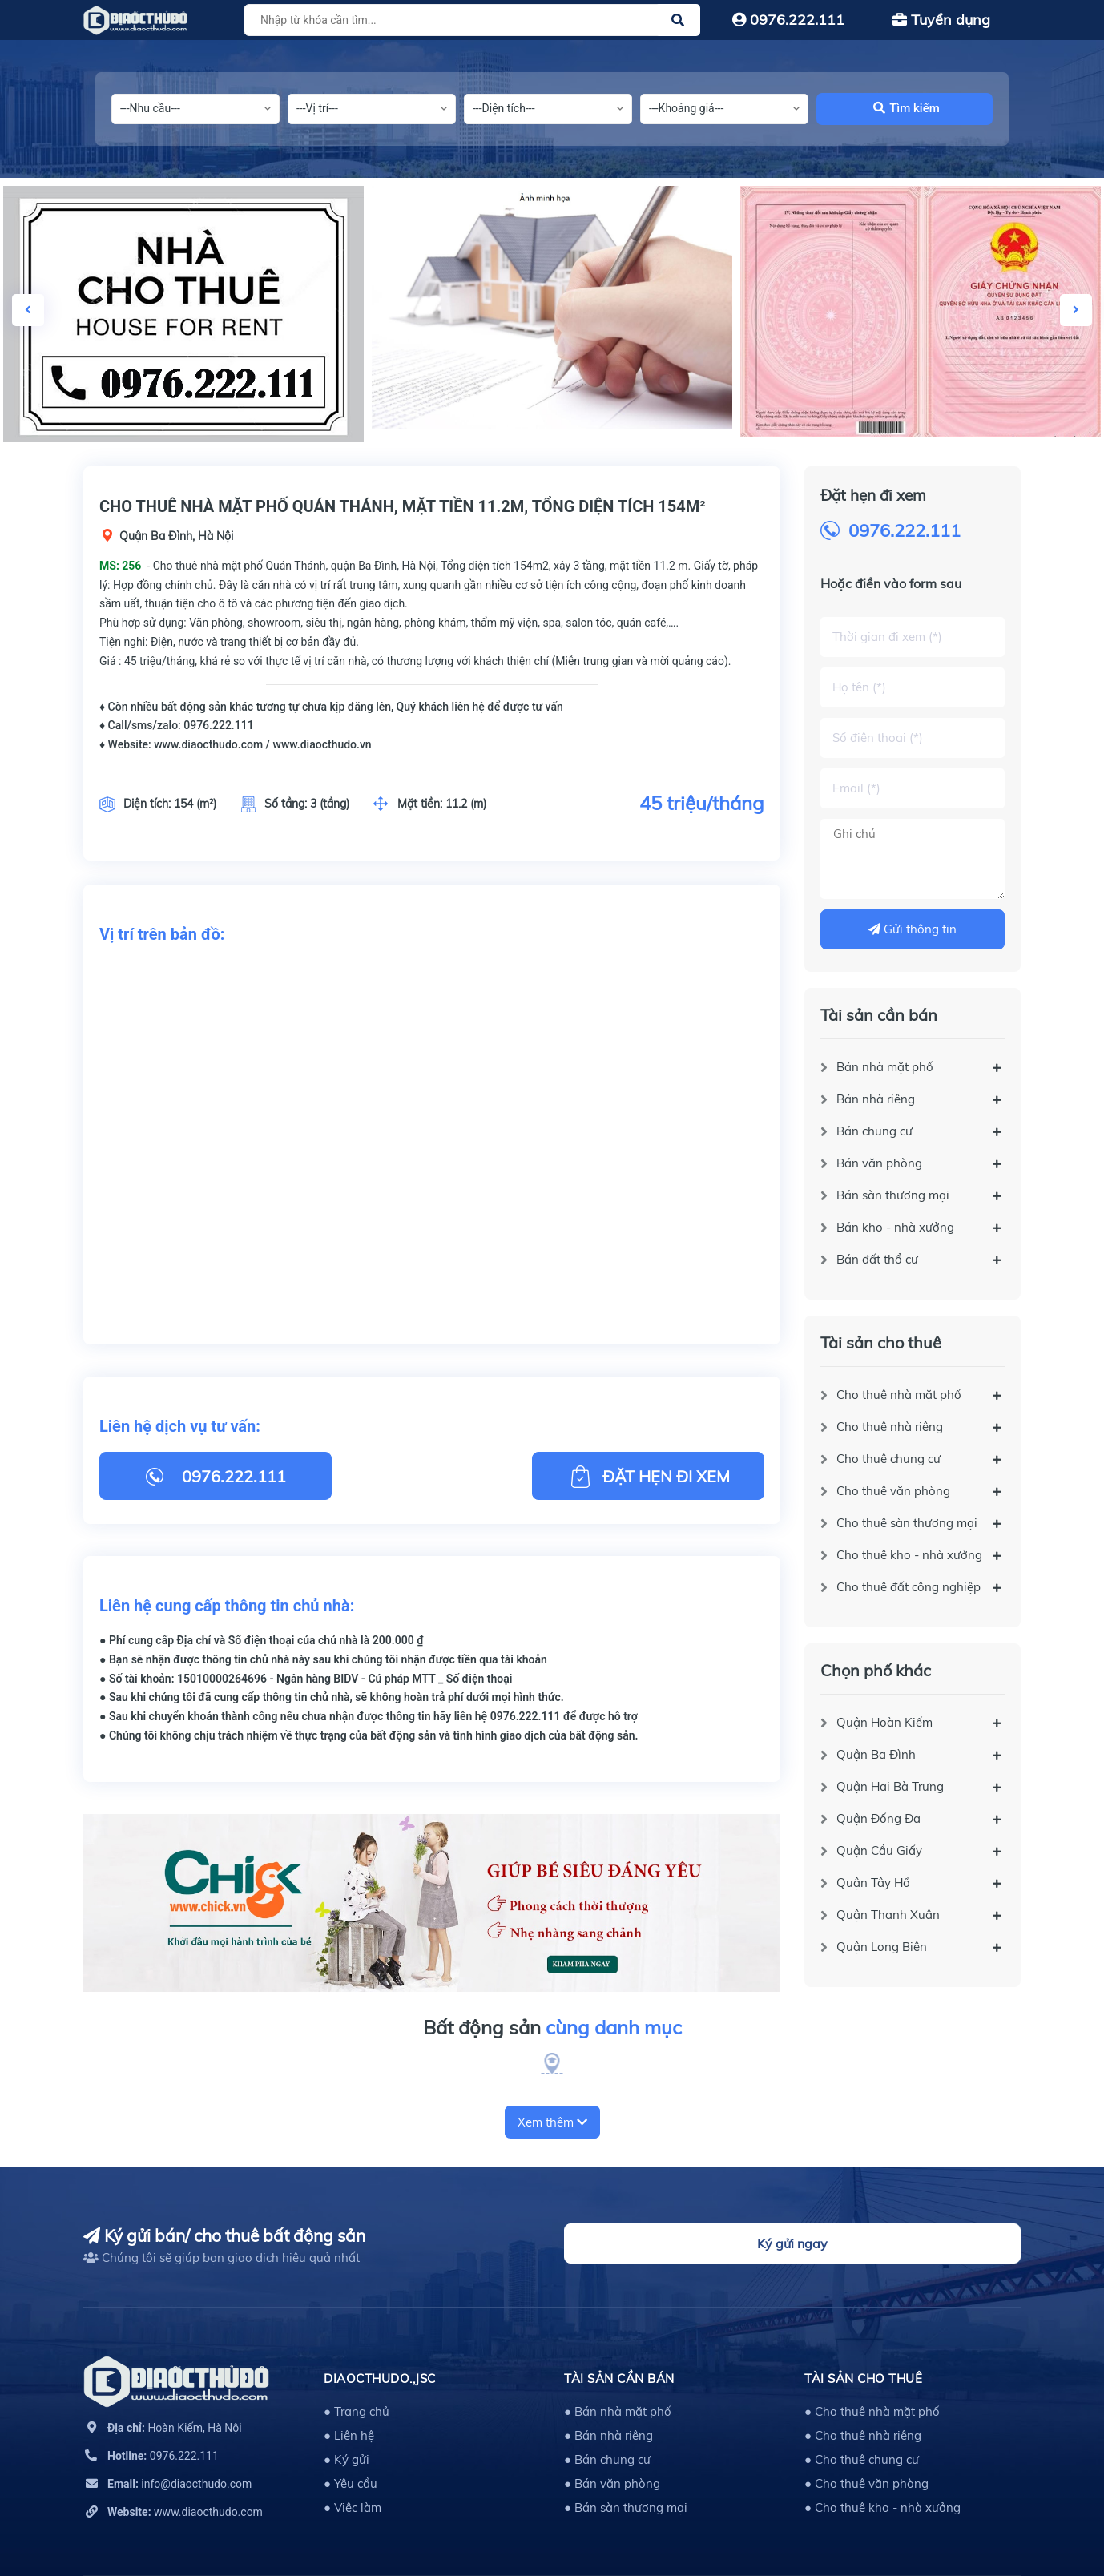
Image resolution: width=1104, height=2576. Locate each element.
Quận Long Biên (881, 1946)
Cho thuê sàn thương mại (906, 1522)
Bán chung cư (874, 1131)
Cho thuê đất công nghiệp (908, 1586)
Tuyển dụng (941, 19)
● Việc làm (352, 2507)
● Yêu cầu (350, 2483)
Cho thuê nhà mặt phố (898, 1394)
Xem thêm (552, 2122)
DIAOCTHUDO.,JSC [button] (380, 2378)
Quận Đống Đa (878, 1818)
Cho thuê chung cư (888, 1458)
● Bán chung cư (607, 2459)
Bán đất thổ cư (877, 1259)
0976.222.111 (788, 19)
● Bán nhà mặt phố (617, 2411)
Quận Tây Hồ (873, 1882)
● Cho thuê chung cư (861, 2459)
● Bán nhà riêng (608, 2435)
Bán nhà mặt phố (884, 1066)
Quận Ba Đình (876, 1754)
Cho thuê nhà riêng (889, 1426)
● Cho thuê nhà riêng (862, 2435)
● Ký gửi (346, 2459)
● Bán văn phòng (612, 2483)
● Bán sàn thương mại (625, 2507)
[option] (552, 307)
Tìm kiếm (906, 108)
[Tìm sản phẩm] (469, 20)
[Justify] (677, 20)
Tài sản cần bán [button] (619, 2378)
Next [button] (1076, 310)
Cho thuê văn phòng (893, 1490)
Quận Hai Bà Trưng (890, 1786)
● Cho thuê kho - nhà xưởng (882, 2507)
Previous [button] (28, 310)
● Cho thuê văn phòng (866, 2483)
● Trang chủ (356, 2411)
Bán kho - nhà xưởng (895, 1227)
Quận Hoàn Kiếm (884, 1722)
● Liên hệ (349, 2435)
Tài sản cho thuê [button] (863, 2378)
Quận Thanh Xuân (888, 1914)
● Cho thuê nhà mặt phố (872, 2411)
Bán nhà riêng (875, 1099)
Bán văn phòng (879, 1163)
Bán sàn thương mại (892, 1195)
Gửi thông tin (912, 929)
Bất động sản (552, 2028)
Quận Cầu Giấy (879, 1850)
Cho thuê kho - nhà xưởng (909, 1554)
